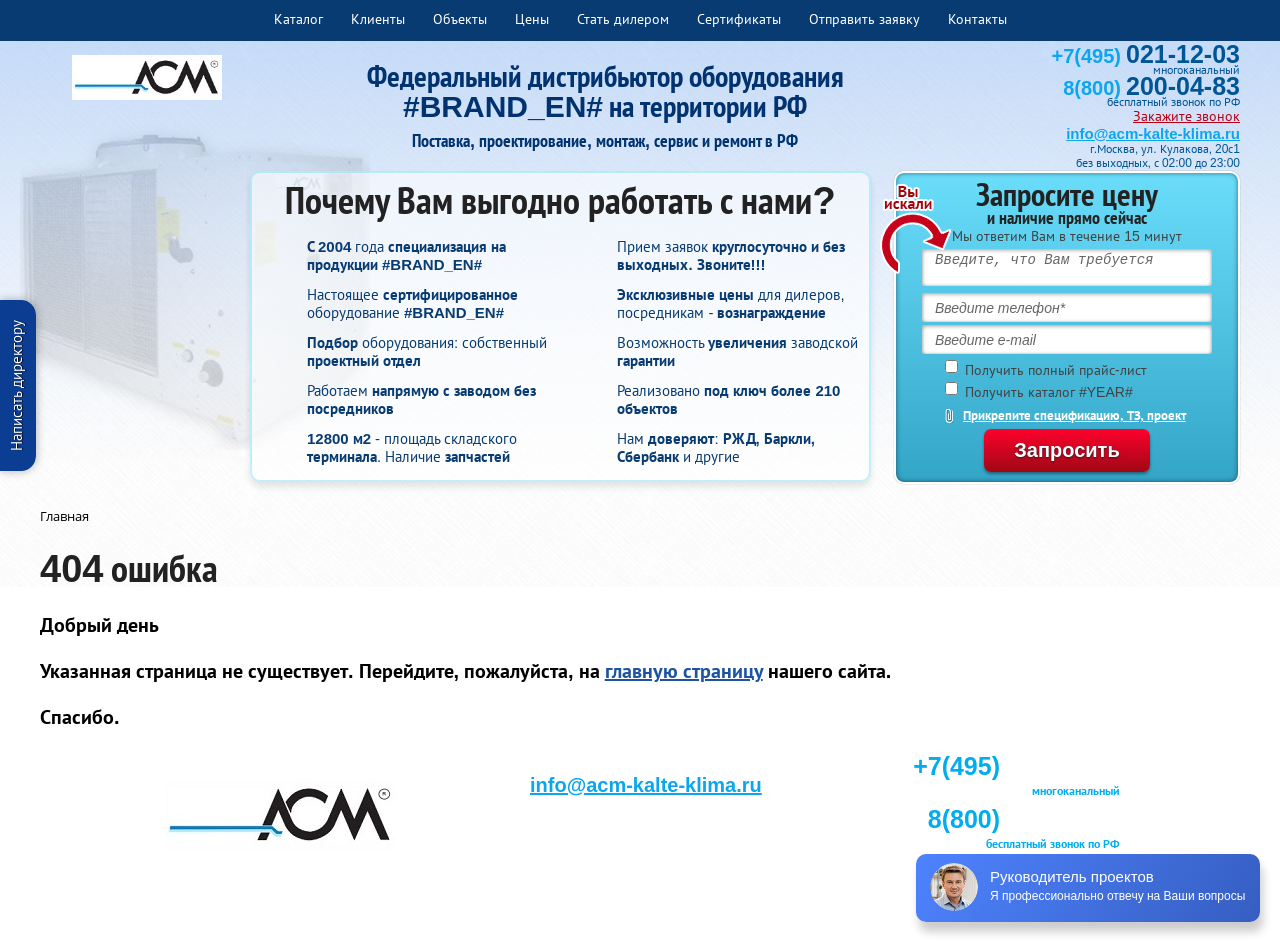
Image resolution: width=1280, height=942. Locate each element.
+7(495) (1146, 56)
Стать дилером (623, 19)
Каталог (298, 19)
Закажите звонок (1186, 116)
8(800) (1151, 88)
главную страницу (684, 671)
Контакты (977, 19)
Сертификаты (739, 19)
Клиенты (378, 19)
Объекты (460, 19)
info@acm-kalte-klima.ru (1153, 133)
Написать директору (16, 385)
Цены (532, 19)
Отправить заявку (864, 19)
